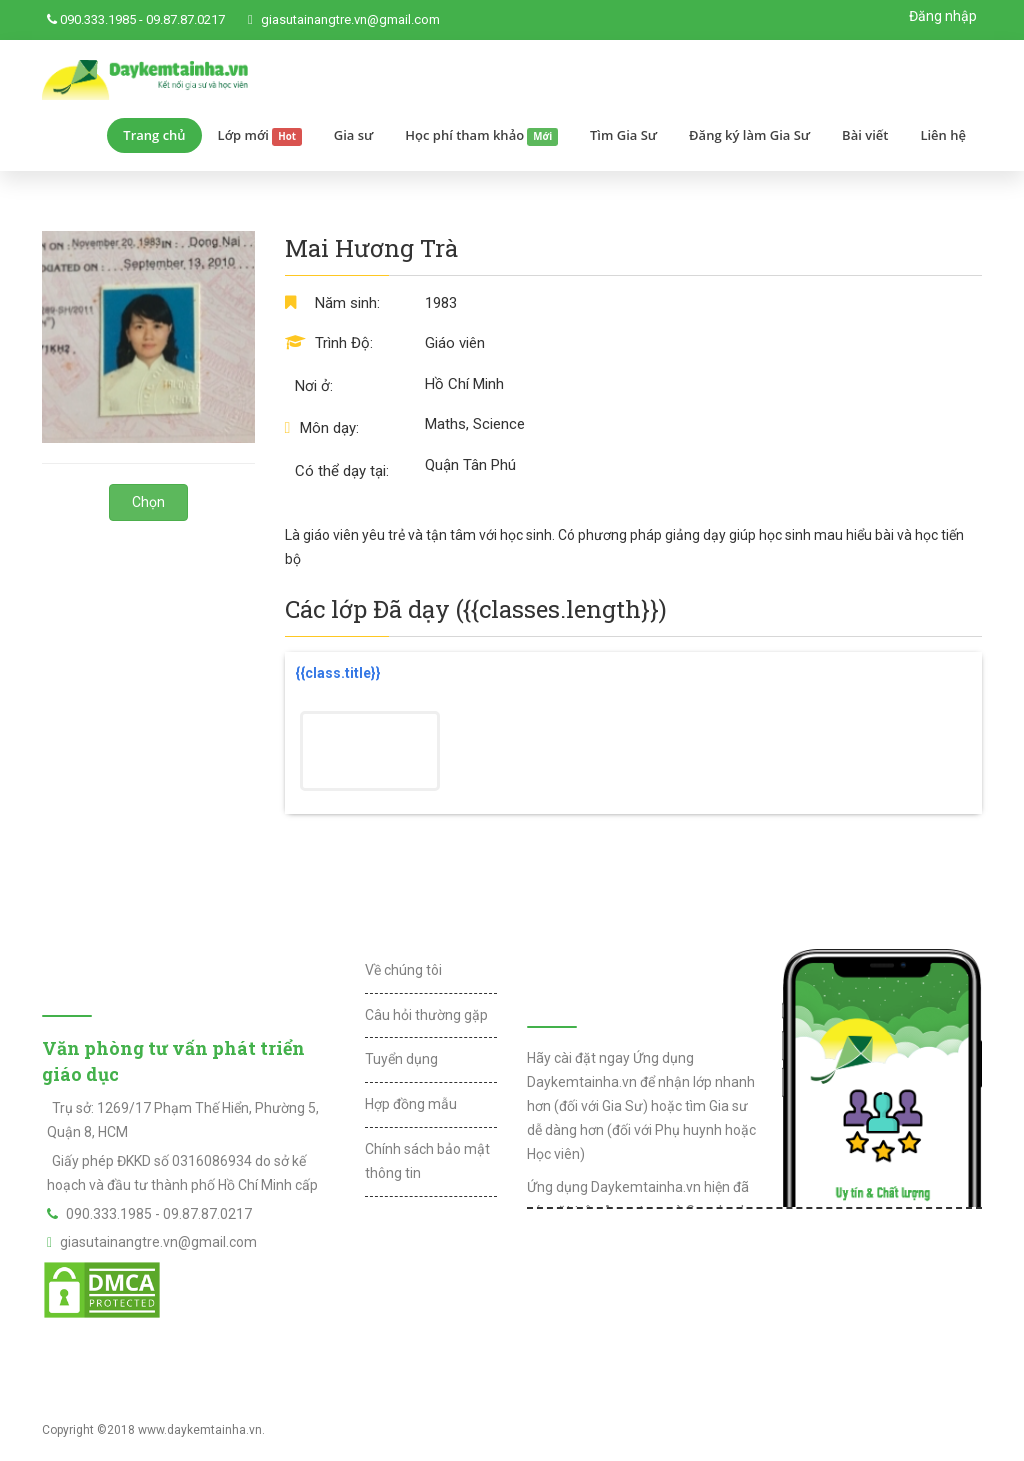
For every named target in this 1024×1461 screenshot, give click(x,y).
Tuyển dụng (401, 1059)
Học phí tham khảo (481, 136)
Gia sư (354, 135)
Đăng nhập (943, 16)
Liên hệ (943, 135)
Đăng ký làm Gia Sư (749, 135)
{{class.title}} (338, 673)
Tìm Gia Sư (623, 135)
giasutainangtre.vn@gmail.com (350, 19)
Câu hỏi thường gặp (426, 1015)
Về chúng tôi (403, 970)
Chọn (148, 502)
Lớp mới (260, 136)
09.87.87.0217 (185, 19)
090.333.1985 (98, 19)
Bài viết (865, 135)
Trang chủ (154, 135)
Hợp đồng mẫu (411, 1104)
